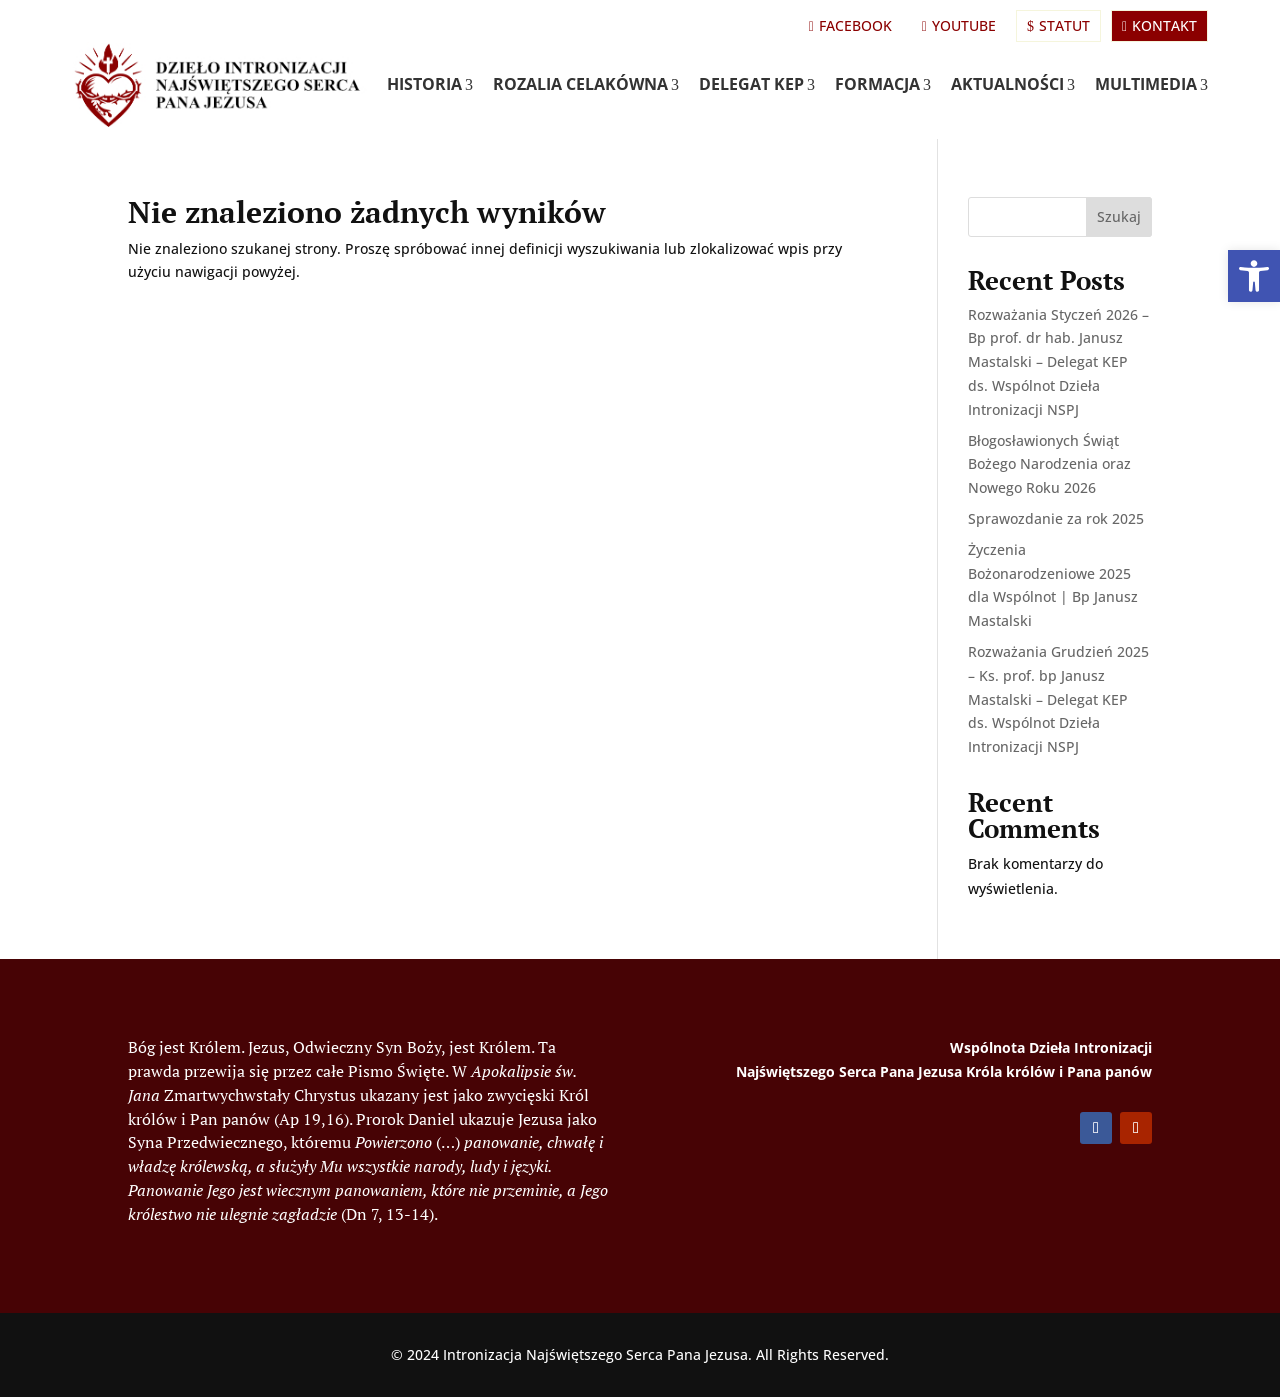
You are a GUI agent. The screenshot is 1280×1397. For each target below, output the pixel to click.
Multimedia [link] (1151, 84)
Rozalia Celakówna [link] (586, 84)
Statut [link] (1058, 25)
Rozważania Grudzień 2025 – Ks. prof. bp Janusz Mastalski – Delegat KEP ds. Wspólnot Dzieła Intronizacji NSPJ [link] (1058, 699)
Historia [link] (430, 84)
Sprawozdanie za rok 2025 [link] (1056, 518)
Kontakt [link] (1159, 25)
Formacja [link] (883, 84)
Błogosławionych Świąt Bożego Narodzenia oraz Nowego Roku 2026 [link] (1049, 464)
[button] (1096, 1128)
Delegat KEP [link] (757, 84)
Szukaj (1119, 216)
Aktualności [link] (1013, 84)
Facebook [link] (850, 25)
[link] (1254, 276)
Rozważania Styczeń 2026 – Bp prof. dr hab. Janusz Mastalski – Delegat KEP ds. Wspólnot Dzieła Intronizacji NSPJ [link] (1058, 362)
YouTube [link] (959, 25)
